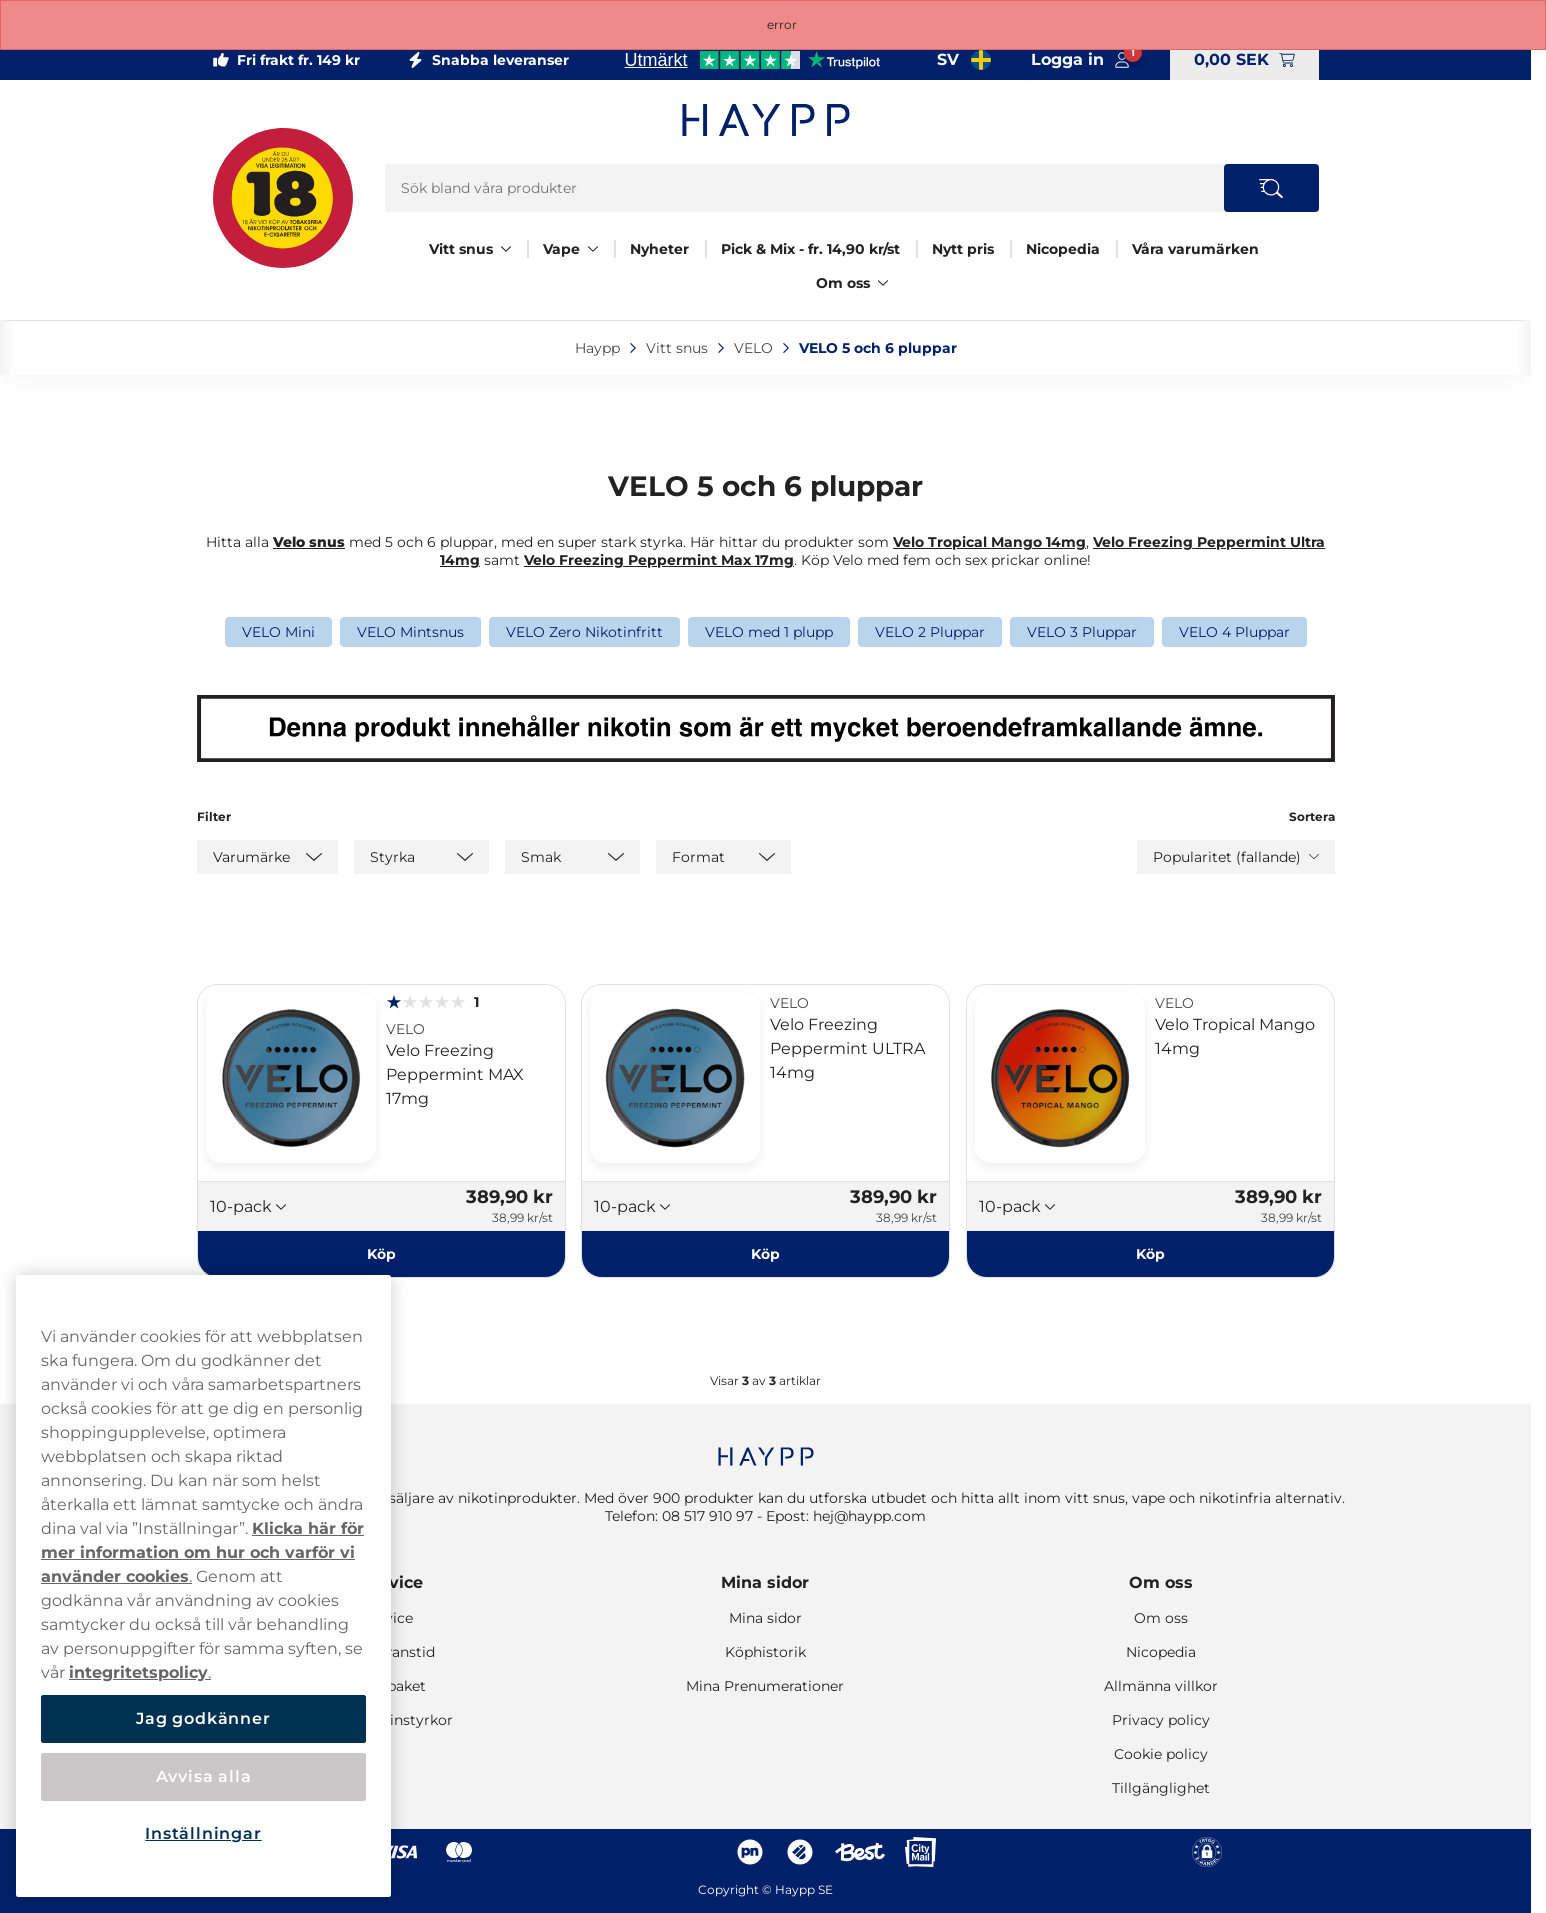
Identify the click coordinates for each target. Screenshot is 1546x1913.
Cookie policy (1161, 1754)
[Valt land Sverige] (964, 60)
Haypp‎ (599, 348)
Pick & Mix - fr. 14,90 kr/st (810, 249)
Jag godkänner (203, 1718)
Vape (561, 249)
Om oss (843, 283)
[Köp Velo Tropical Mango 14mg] (1150, 1254)
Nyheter (659, 249)
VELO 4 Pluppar (1234, 632)
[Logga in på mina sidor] (1080, 60)
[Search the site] (1271, 188)
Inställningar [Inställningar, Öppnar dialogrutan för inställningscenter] (203, 1833)
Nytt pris (963, 249)
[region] (203, 1586)
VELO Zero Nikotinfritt (584, 632)
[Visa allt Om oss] (883, 283)
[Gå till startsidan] (766, 120)
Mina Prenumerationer (765, 1686)
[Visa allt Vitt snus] (506, 249)
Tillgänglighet (1161, 1788)
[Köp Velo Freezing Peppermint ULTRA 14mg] (765, 1254)
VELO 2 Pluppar (930, 632)
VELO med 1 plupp (769, 632)
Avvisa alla (204, 1776)
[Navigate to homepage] (766, 1446)
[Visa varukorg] (1244, 60)
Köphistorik (765, 1652)
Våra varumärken (1195, 249)
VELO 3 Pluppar (1082, 632)
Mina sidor (765, 1582)
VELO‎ (755, 348)
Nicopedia (1063, 249)
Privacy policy (1161, 1720)
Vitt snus (461, 249)
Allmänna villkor (1161, 1686)
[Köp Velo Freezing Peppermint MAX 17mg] (381, 1254)
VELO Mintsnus (410, 632)
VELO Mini (278, 632)
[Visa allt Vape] (593, 249)
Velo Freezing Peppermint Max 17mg (659, 560)
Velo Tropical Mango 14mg (989, 542)
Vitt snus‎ (679, 348)
